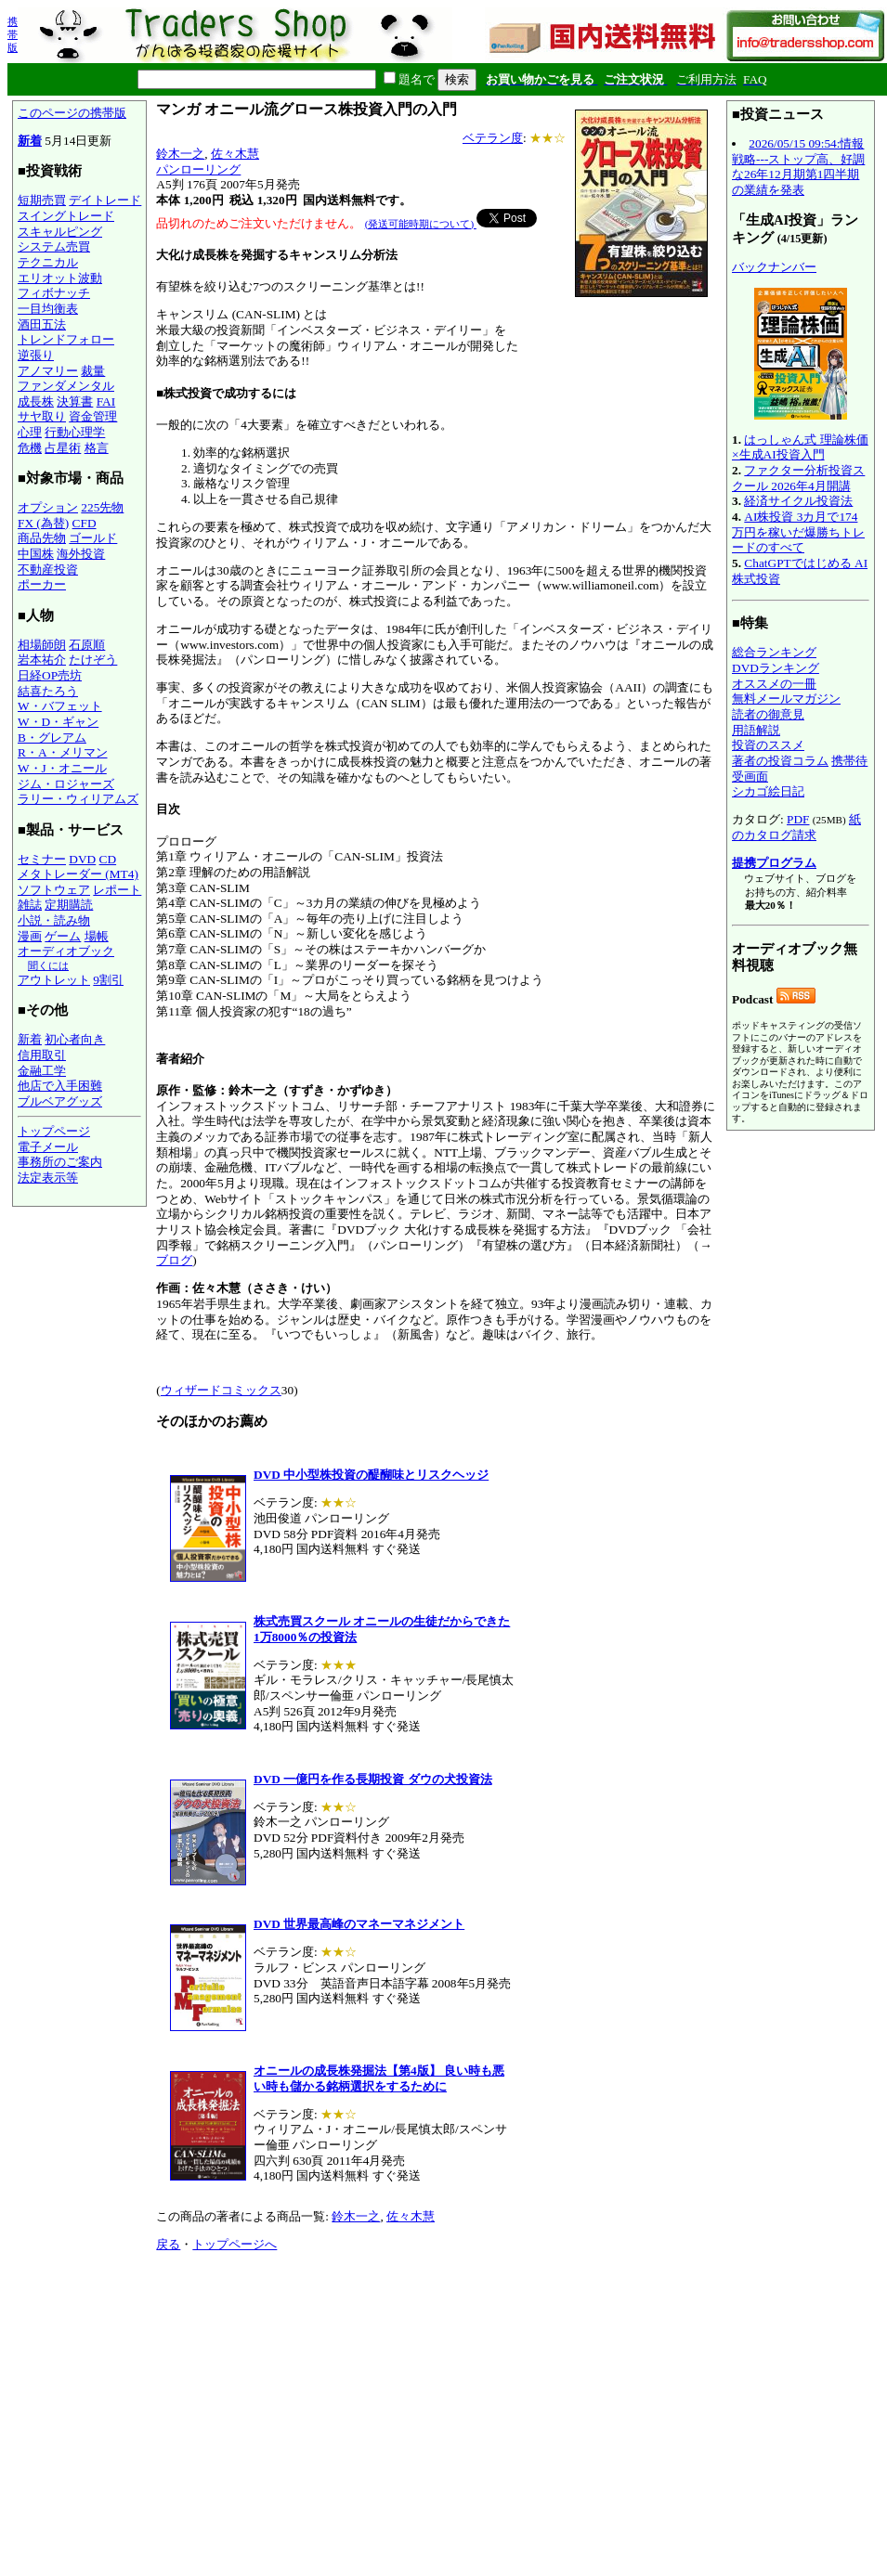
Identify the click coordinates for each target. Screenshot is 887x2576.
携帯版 (12, 34)
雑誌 (30, 905)
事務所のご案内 (60, 1162)
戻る (168, 2244)
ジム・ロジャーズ (66, 784)
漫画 (30, 936)
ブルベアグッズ (60, 1101)
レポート (117, 890)
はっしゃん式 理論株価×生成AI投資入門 (800, 447)
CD (108, 859)
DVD (82, 859)
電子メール (48, 1147)
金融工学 (42, 1071)
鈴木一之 (180, 154)
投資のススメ (768, 745)
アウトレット (54, 980)
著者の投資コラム (780, 761)
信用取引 (42, 1055)
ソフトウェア (54, 890)
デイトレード (105, 200)
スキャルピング (60, 232)
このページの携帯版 (72, 113)
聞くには (48, 965)
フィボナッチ (54, 293)
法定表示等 (48, 1177)
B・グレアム (52, 737)
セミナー (42, 859)
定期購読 (69, 905)
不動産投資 (48, 569)
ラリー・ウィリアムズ (78, 799)
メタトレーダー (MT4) (78, 874)
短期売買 (42, 200)
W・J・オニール (62, 768)
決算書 (75, 401)
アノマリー (48, 371)
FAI (106, 401)
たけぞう (93, 660)
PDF (798, 819)
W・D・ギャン (58, 722)
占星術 (63, 448)
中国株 (36, 554)
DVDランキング (775, 668)
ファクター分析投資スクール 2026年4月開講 (798, 478)
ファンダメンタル (66, 386)
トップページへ (234, 2244)
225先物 (102, 507)
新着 (30, 141)
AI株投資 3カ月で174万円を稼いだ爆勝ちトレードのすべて (798, 532)
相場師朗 (42, 645)
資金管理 (93, 416)
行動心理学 (75, 432)
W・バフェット (60, 706)
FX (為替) (43, 523)
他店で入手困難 (60, 1086)
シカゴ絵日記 (768, 791)
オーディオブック (66, 951)
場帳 (97, 936)
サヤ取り (42, 416)
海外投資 (81, 554)
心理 (30, 432)
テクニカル (48, 262)
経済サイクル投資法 (798, 501)
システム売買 (54, 246)
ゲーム (63, 936)
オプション (48, 507)
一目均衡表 (48, 309)
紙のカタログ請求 (796, 827)
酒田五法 (42, 324)
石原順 (87, 645)
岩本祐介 (42, 660)
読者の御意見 (768, 714)
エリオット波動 (60, 278)
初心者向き (75, 1039)
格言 (97, 448)
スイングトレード (66, 216)
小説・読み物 (54, 920)
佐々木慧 (235, 154)
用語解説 (756, 730)
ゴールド (93, 538)
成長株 (36, 401)
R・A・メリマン (63, 752)
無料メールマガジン (786, 698)
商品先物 (42, 538)
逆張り (36, 355)
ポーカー (42, 584)
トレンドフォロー (66, 339)
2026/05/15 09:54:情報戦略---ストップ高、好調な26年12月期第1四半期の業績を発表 (798, 166)
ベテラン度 (493, 138)
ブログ (174, 1260)
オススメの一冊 (774, 684)
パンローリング (198, 169)
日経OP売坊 (50, 675)
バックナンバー (774, 267)
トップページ (54, 1131)
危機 (30, 448)
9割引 (108, 980)
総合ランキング (774, 652)
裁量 (93, 371)
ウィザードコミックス (221, 1390)
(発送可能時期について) (420, 223)
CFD (84, 523)
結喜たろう (48, 691)
